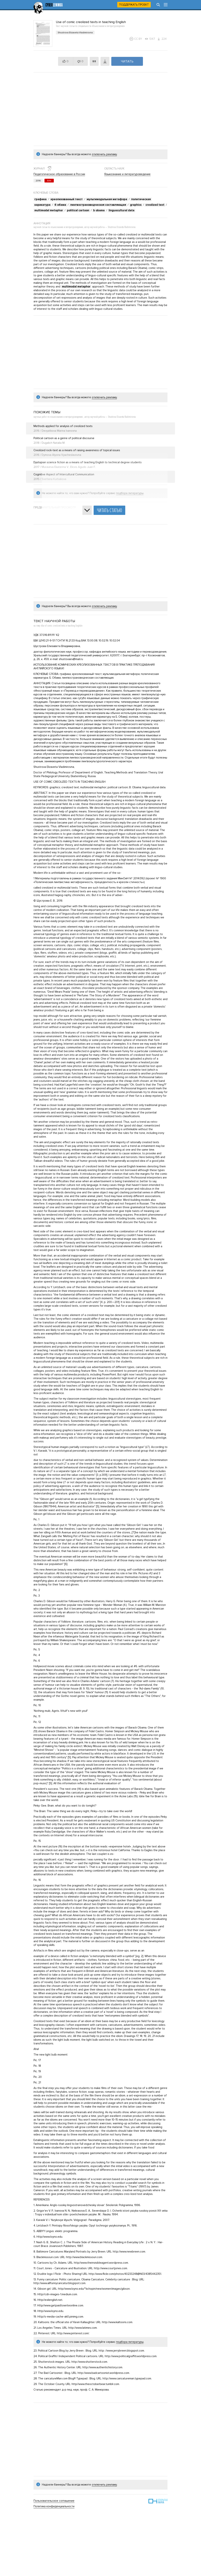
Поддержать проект (134, 4)
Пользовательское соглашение (54, 2500)
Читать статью (109, 510)
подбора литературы (129, 2342)
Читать (127, 61)
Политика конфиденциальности (54, 2506)
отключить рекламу (104, 154)
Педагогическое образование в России (59, 174)
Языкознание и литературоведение (127, 174)
